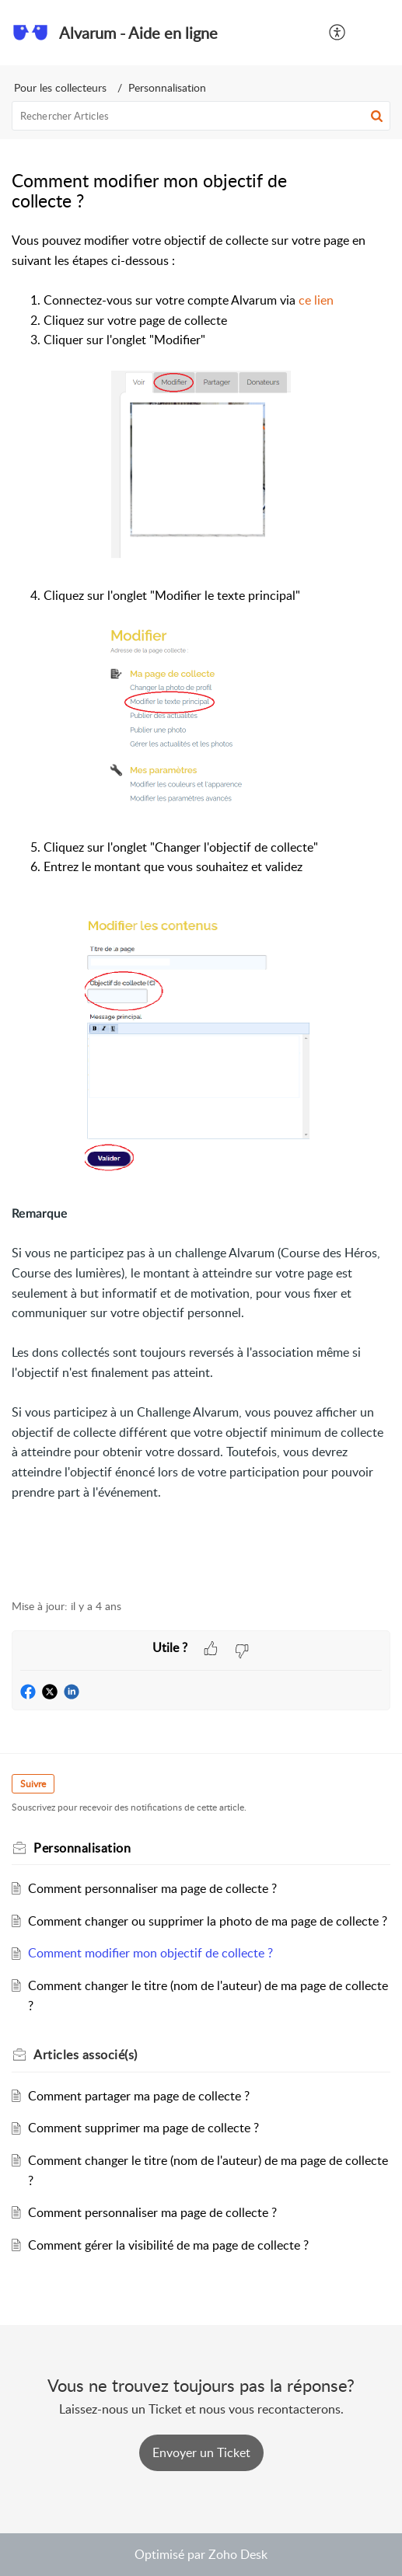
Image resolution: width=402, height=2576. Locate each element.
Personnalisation (167, 87)
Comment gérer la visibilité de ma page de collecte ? (168, 2245)
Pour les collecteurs (60, 87)
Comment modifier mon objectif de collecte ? (150, 1952)
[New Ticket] (201, 2452)
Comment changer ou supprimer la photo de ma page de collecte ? (207, 1920)
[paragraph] (201, 906)
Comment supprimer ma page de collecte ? (143, 2127)
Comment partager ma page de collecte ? (139, 2095)
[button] (337, 33)
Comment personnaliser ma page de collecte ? (152, 1888)
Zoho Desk (237, 2554)
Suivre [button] (33, 1783)
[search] (201, 116)
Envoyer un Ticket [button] (201, 2452)
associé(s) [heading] (85, 2054)
